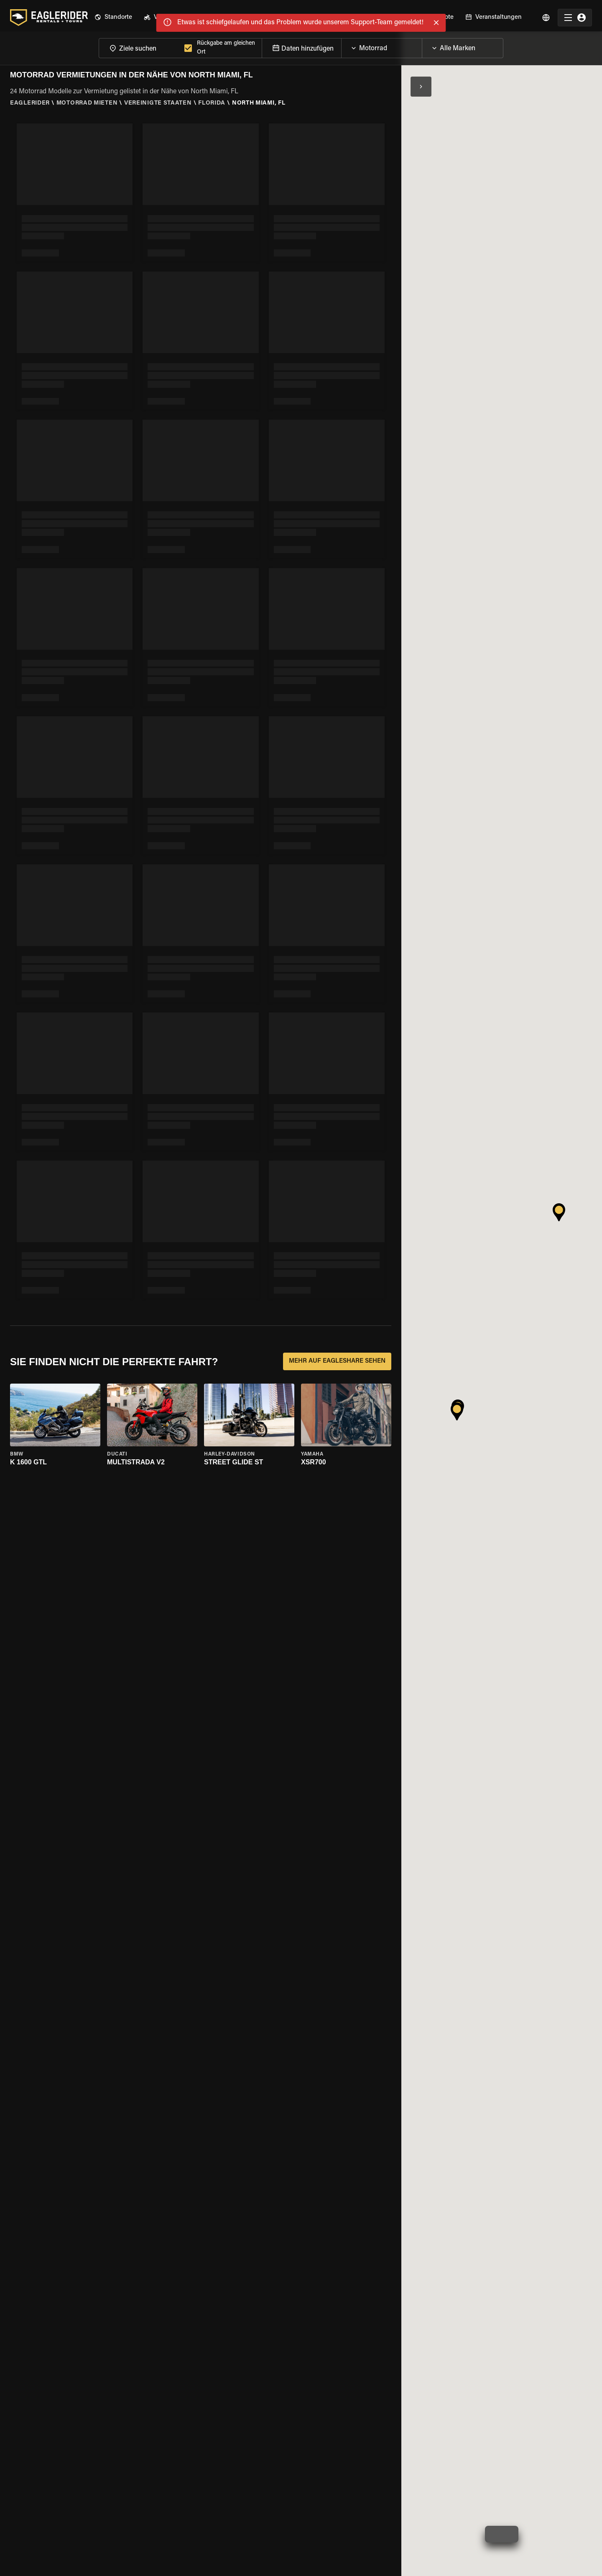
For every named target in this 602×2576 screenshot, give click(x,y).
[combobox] (140, 44)
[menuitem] (113, 14)
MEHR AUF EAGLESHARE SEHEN (337, 1361)
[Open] (422, 42)
